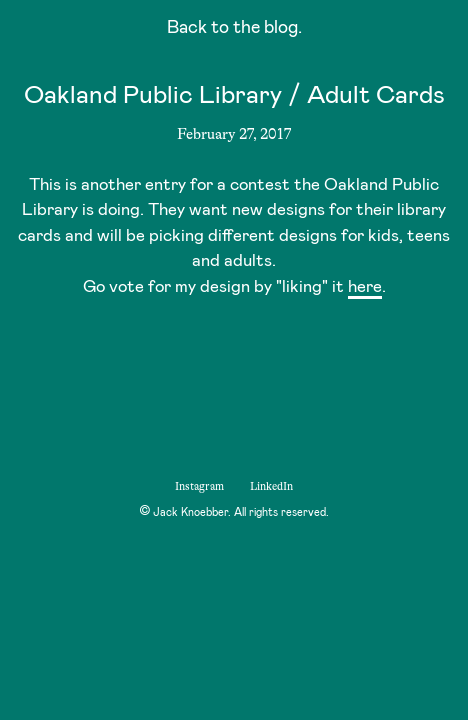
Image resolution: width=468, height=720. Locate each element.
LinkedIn (271, 486)
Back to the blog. (234, 29)
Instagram (199, 486)
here (365, 287)
